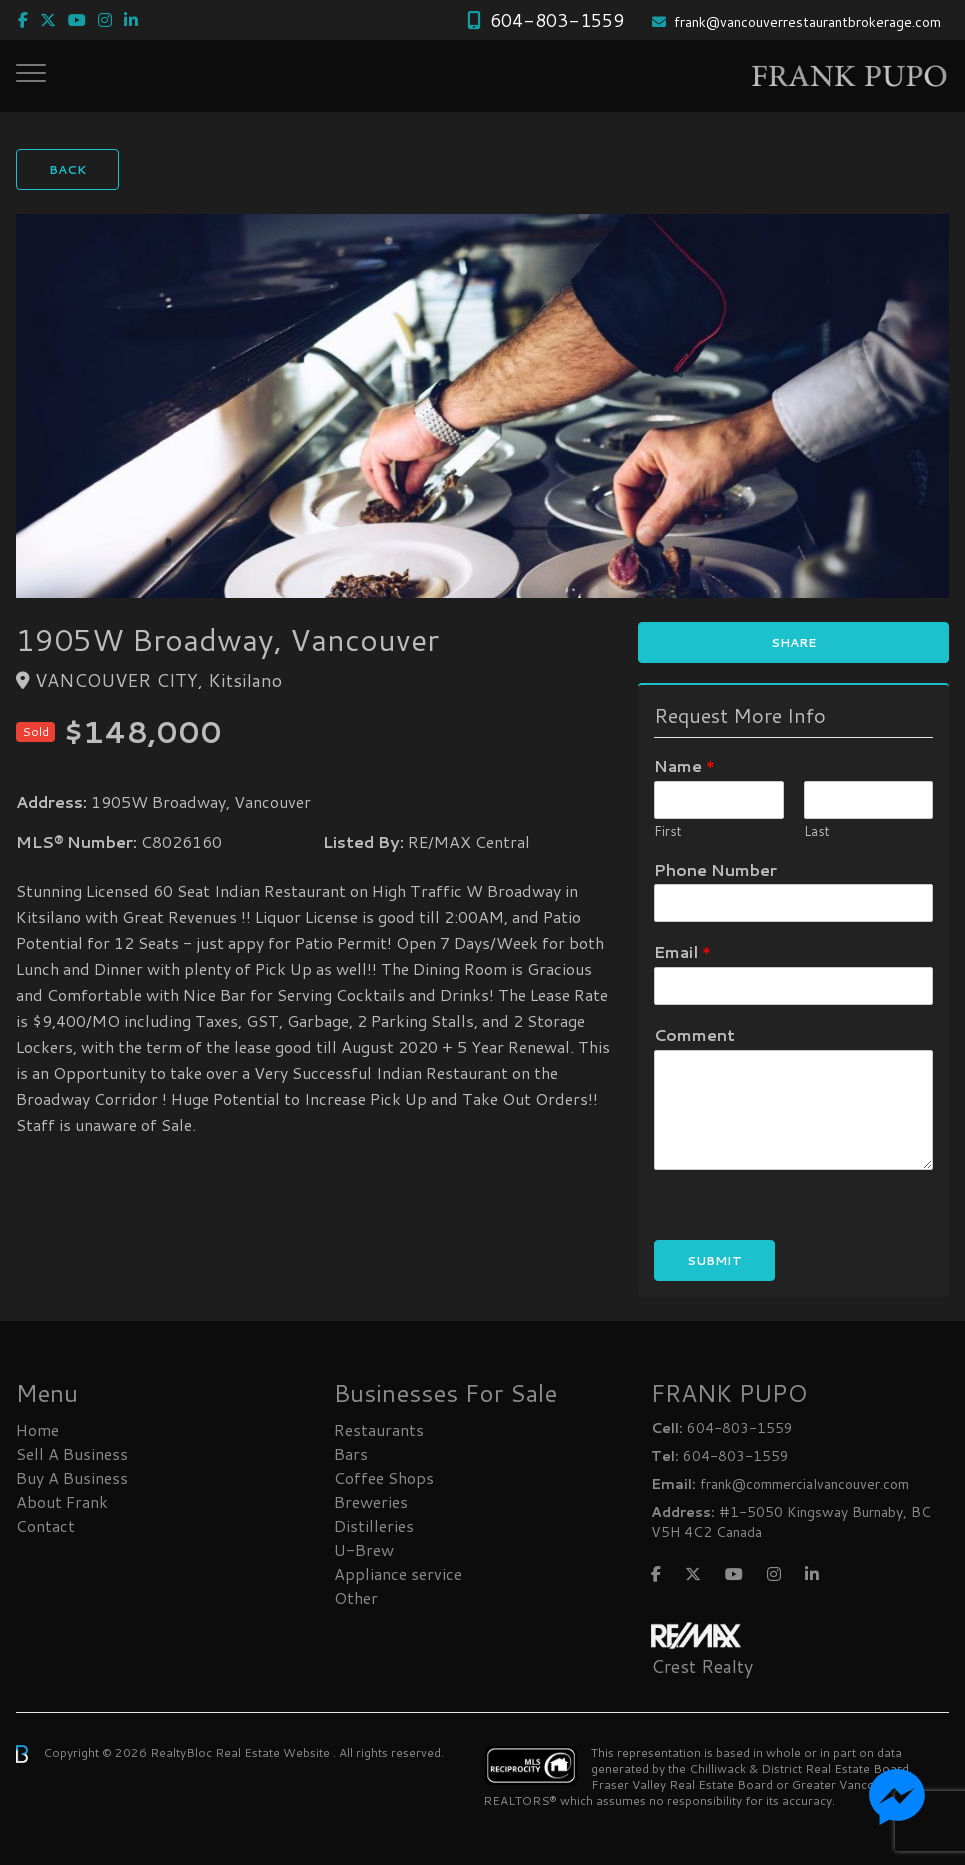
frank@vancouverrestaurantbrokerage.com (807, 22)
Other (356, 1597)
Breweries (371, 1501)
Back (67, 169)
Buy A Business (72, 1477)
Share (793, 642)
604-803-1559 (557, 20)
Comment (694, 1035)
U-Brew (364, 1549)
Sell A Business (72, 1453)
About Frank (62, 1501)
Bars (351, 1453)
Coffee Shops (384, 1477)
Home (37, 1429)
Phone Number (715, 870)
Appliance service (398, 1573)
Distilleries (374, 1525)
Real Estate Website (274, 1752)
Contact (45, 1525)
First (668, 831)
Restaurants (379, 1429)
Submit (714, 1260)
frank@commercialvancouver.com (804, 1484)
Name (684, 766)
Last (817, 831)
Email (682, 952)
